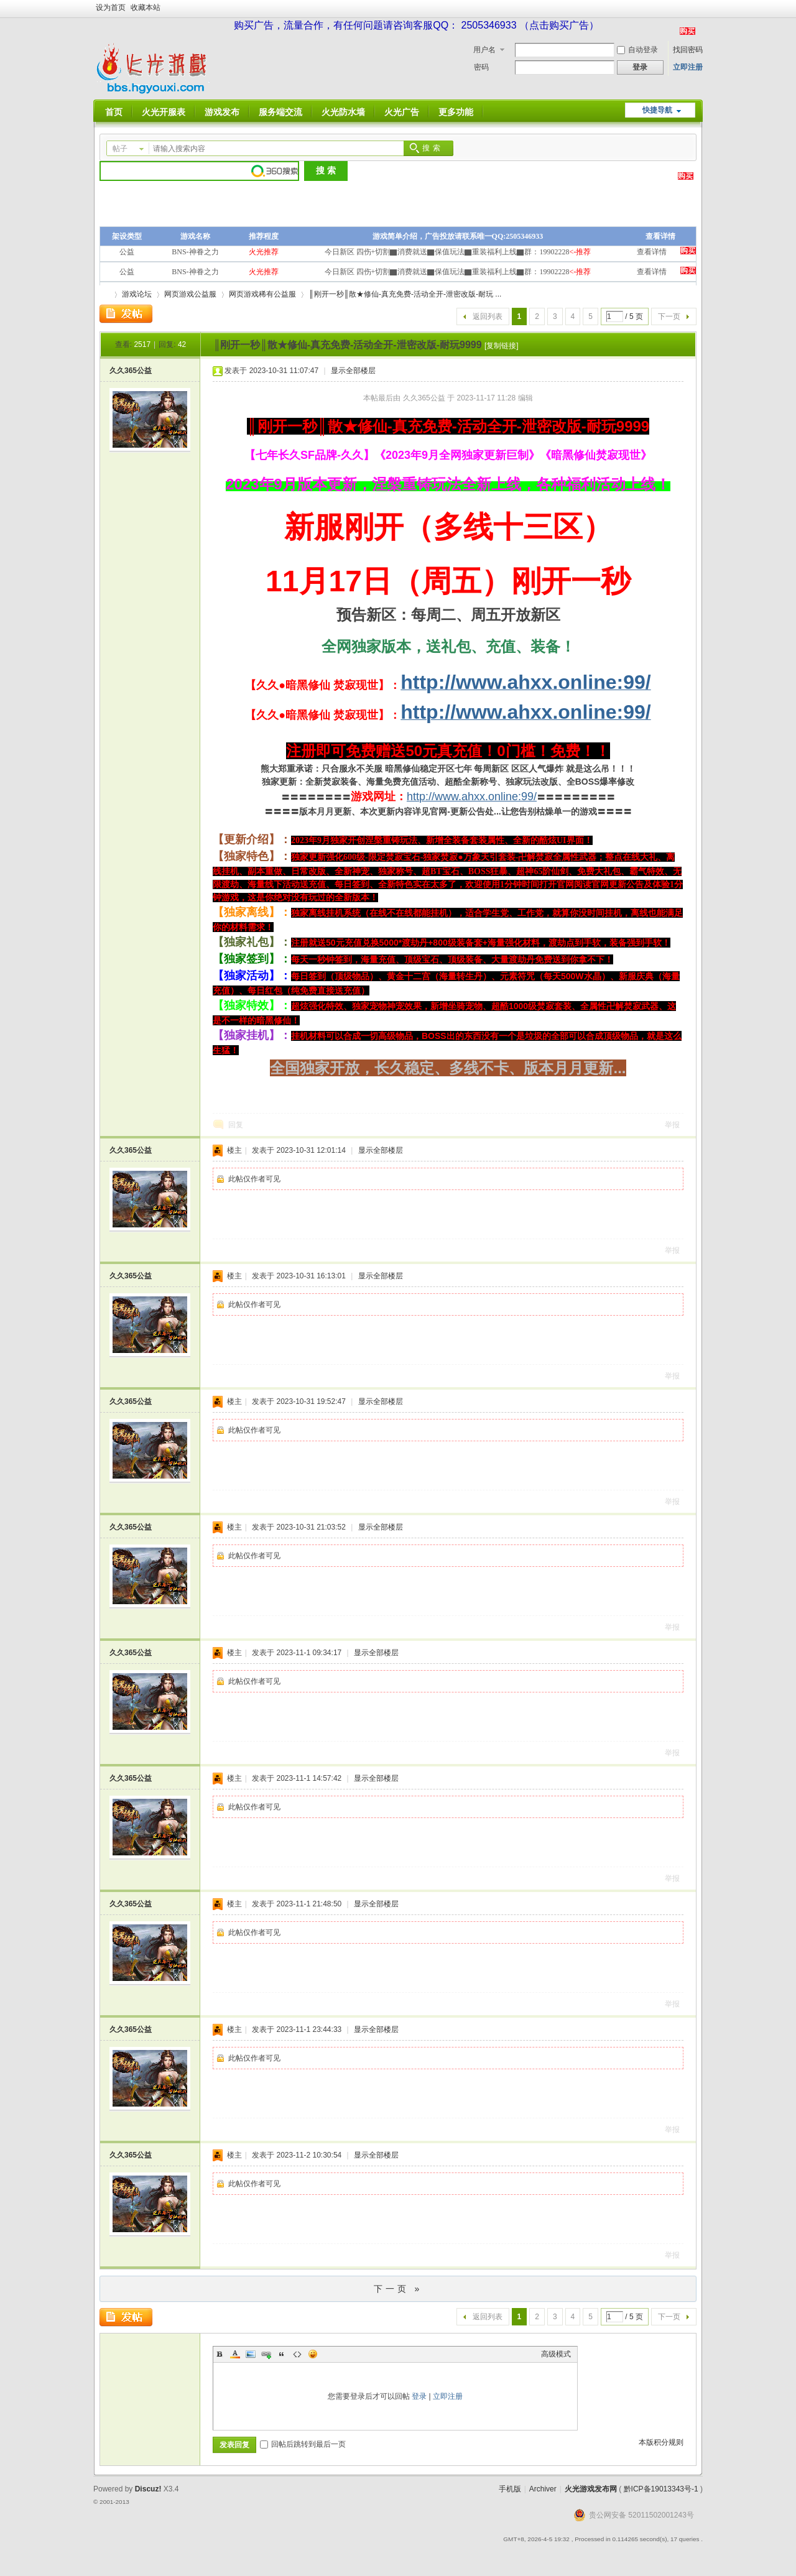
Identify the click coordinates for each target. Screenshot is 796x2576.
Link (266, 2354)
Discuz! (148, 2489)
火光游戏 (104, 294)
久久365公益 (130, 370)
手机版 (510, 2489)
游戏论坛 (137, 294)
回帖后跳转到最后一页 (303, 2444)
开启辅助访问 (699, 8)
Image (250, 2354)
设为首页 (111, 7)
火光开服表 (163, 112)
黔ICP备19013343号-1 (661, 2489)
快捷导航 (657, 110)
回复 (235, 1124)
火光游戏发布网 (591, 2489)
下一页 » (398, 2289)
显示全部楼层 (353, 370)
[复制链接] (501, 345)
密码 (481, 67)
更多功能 (455, 112)
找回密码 (688, 49)
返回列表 (487, 316)
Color (235, 2354)
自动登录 (637, 49)
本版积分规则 (661, 2442)
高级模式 (556, 2354)
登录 (419, 2396)
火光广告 (401, 112)
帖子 (120, 148)
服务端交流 (280, 112)
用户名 (484, 49)
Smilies (313, 2354)
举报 (672, 1124)
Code (297, 2354)
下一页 (669, 316)
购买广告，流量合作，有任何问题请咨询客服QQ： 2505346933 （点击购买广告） (416, 25)
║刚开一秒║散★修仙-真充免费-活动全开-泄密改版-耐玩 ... (404, 294)
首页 (114, 112)
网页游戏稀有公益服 (262, 294)
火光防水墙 (343, 112)
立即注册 (688, 67)
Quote (281, 2354)
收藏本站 (145, 7)
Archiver (543, 2489)
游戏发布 (222, 112)
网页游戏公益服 (190, 294)
